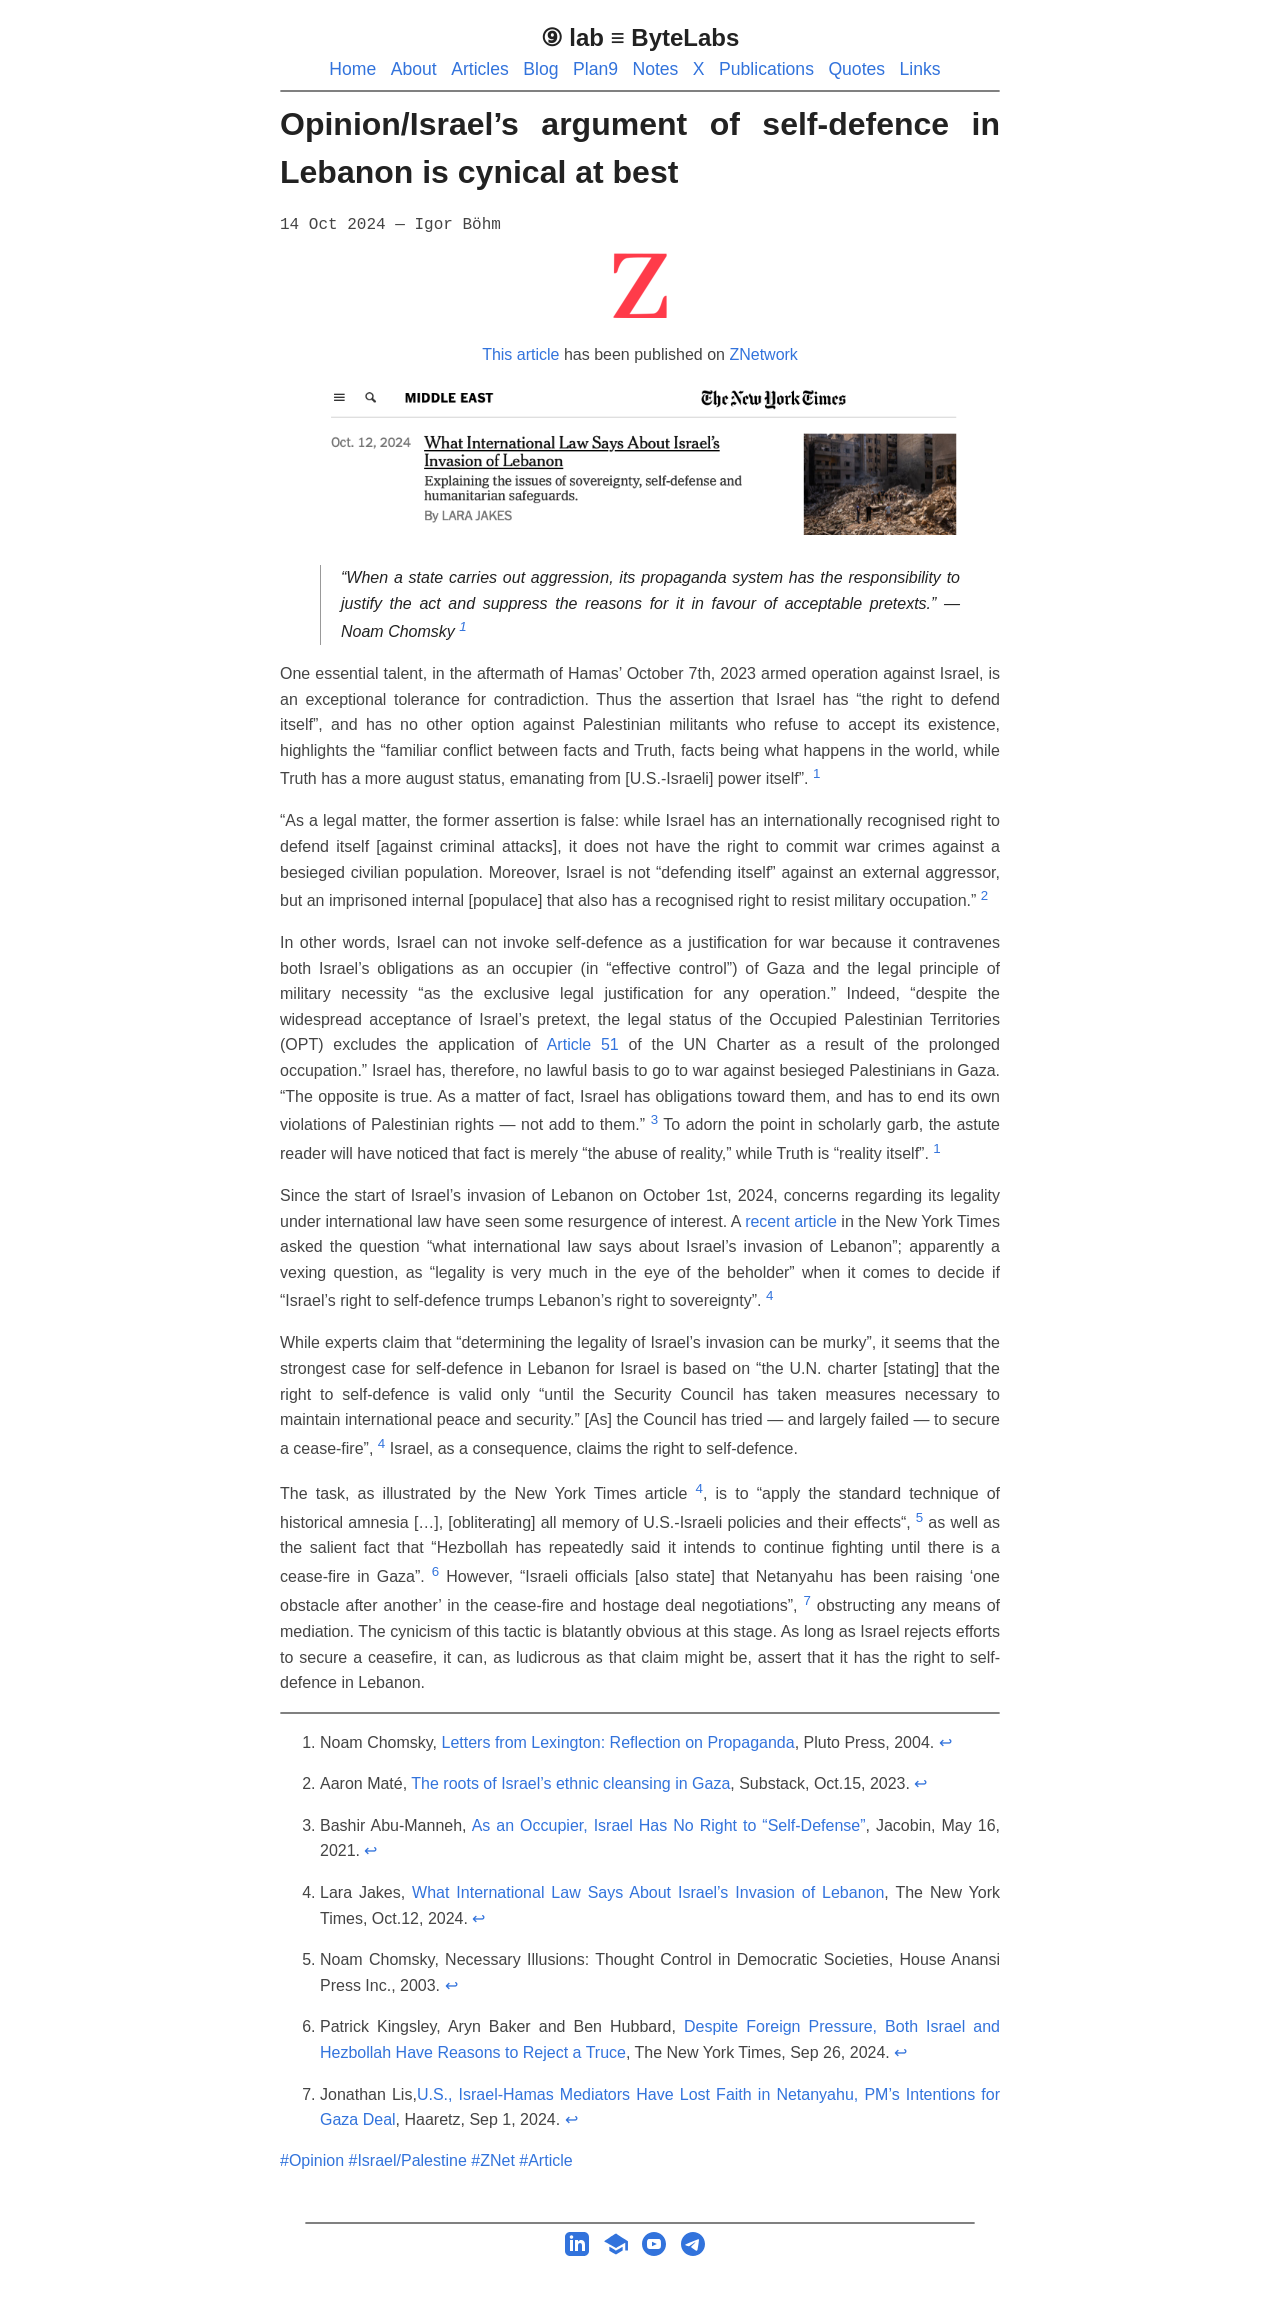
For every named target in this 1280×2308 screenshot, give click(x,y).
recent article (791, 1221)
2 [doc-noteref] (984, 895)
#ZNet (493, 2160)
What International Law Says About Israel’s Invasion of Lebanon (648, 1892)
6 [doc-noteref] (435, 1571)
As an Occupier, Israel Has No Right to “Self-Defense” (669, 1825)
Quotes (856, 69)
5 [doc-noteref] (919, 1517)
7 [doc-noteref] (806, 1600)
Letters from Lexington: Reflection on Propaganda (618, 1742)
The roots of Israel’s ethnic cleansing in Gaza (570, 1783)
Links (920, 69)
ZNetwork (763, 354)
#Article (545, 2160)
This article (520, 354)
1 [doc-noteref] (462, 626)
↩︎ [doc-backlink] (945, 1742)
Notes (655, 69)
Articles (480, 69)
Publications (766, 69)
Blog (540, 69)
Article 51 (583, 1044)
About (414, 69)
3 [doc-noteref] (654, 1119)
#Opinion (312, 2160)
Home (352, 69)
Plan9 (595, 69)
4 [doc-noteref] (769, 1295)
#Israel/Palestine (408, 2160)
